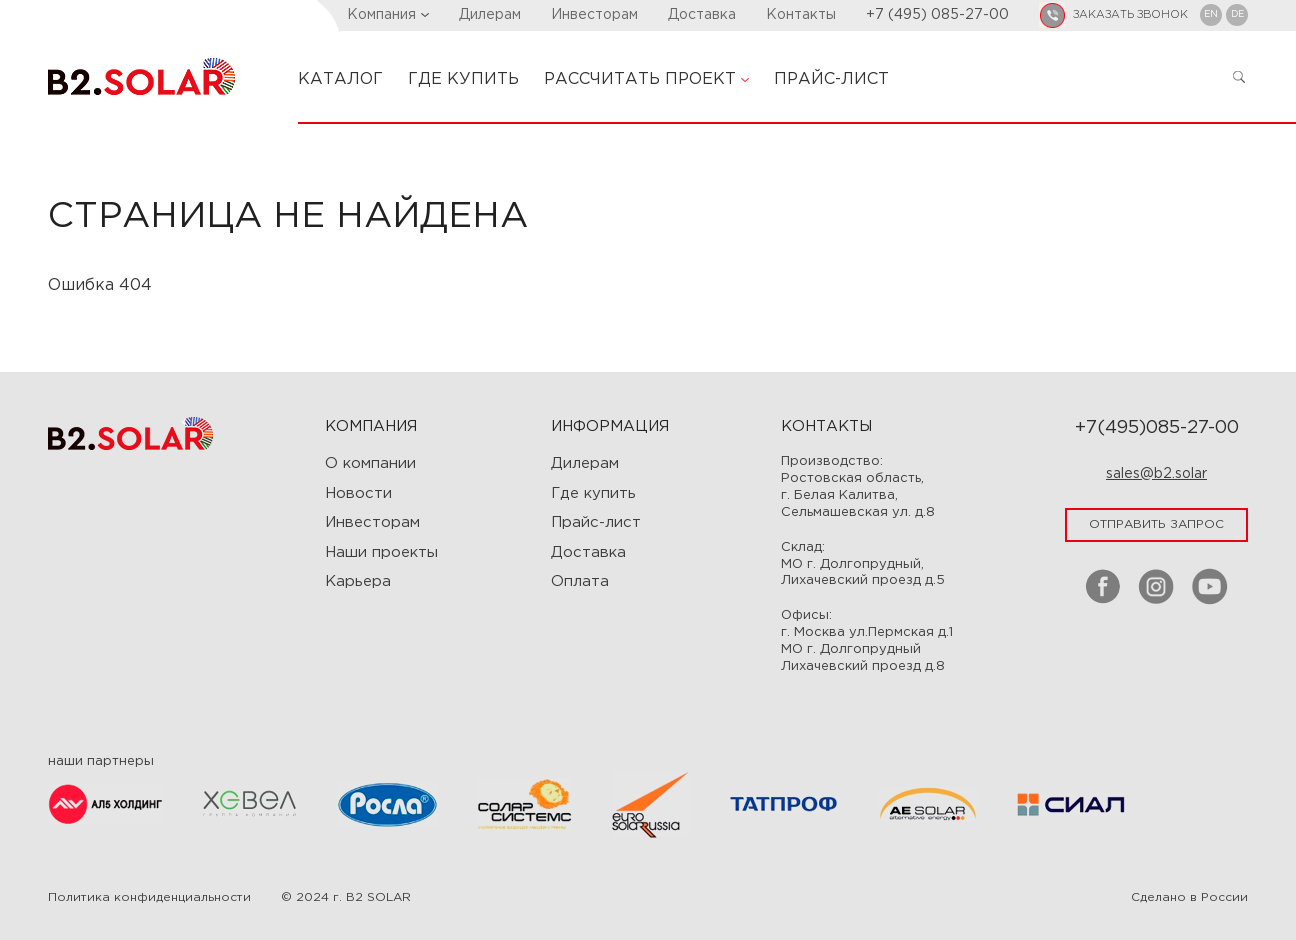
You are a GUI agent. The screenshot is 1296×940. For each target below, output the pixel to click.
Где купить (593, 493)
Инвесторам (594, 15)
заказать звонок (1130, 15)
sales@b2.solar (1156, 474)
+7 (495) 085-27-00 (937, 15)
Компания (388, 15)
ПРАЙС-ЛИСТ (831, 79)
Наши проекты (381, 552)
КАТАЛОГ (340, 79)
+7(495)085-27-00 (1157, 428)
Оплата (580, 581)
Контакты (801, 15)
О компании (370, 463)
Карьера (358, 581)
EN (1211, 14)
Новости (358, 493)
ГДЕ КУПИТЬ (463, 79)
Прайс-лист (596, 522)
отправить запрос (1156, 524)
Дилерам (490, 15)
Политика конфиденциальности (149, 897)
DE (1237, 14)
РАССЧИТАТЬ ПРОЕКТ (646, 79)
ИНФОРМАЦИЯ (610, 426)
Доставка (702, 15)
